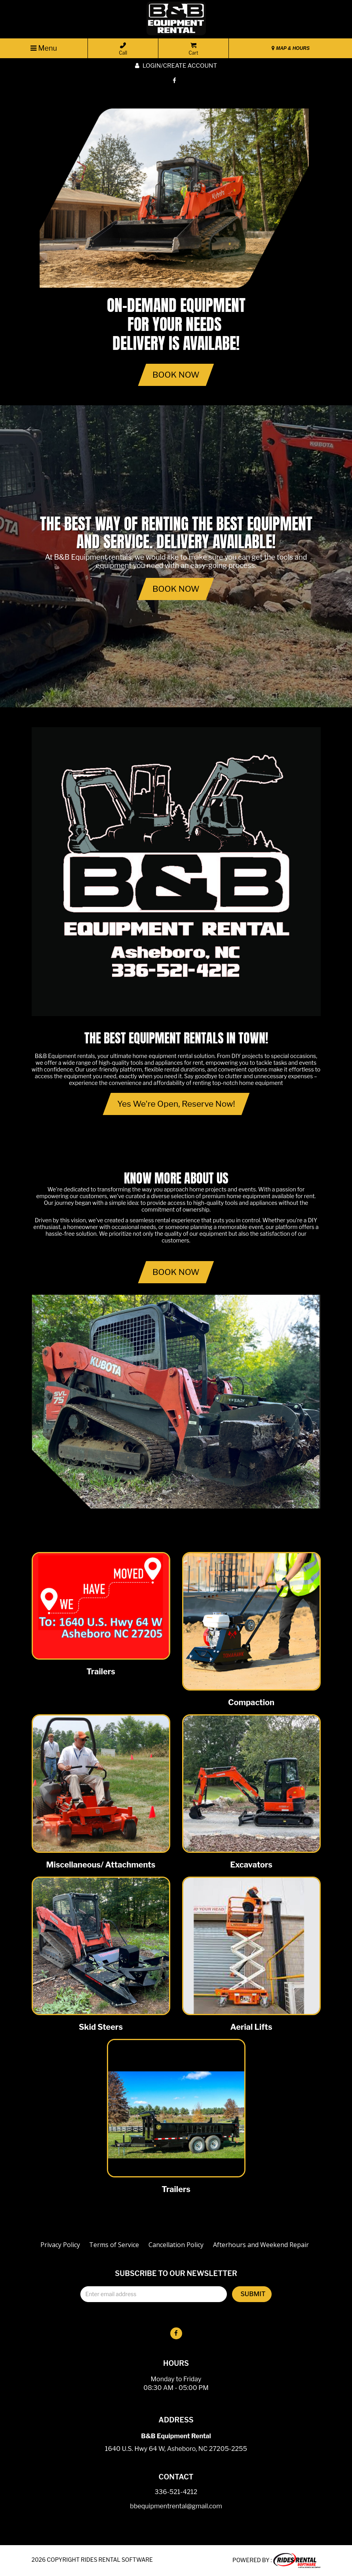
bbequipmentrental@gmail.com (176, 2506)
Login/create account (176, 65)
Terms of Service (114, 2244)
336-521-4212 (176, 2492)
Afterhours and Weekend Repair (261, 2244)
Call (123, 49)
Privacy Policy (60, 2244)
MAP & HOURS (291, 48)
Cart (193, 49)
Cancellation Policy (176, 2244)
